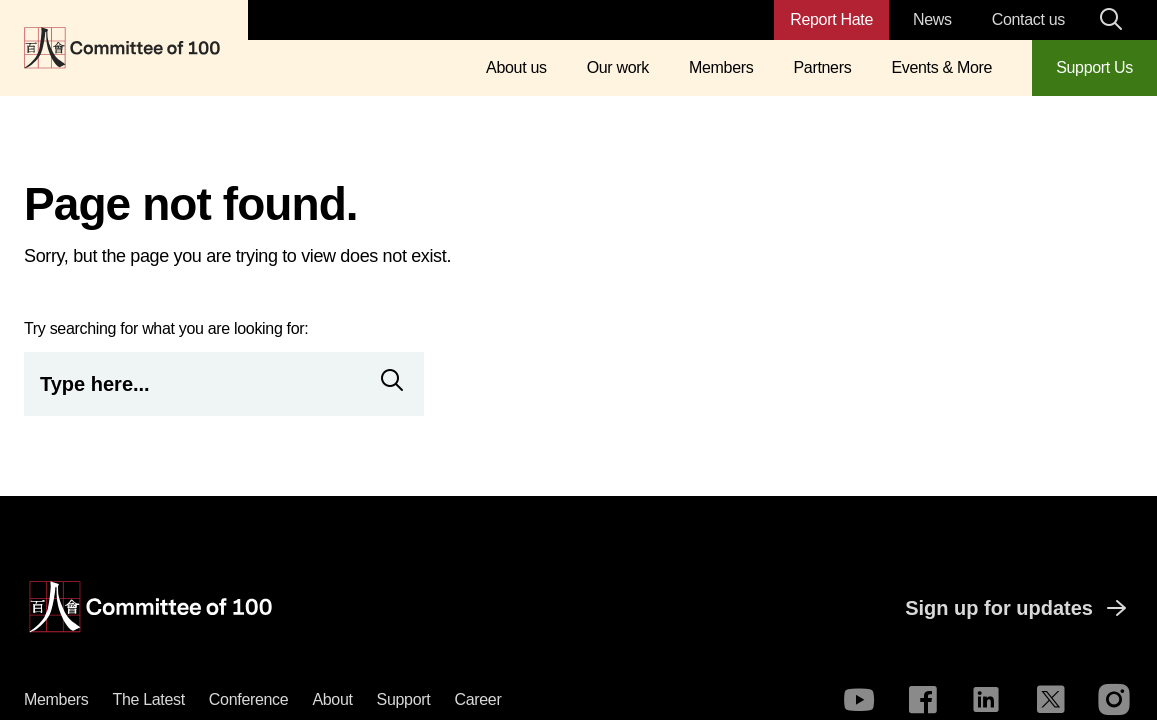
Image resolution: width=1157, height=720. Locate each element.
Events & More (941, 67)
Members (721, 67)
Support (404, 699)
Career (477, 699)
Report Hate (831, 19)
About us (516, 67)
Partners (822, 67)
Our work (618, 67)
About (332, 699)
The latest (148, 699)
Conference (249, 699)
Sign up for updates (1019, 608)
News (932, 19)
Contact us (1028, 19)
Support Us (1094, 67)
